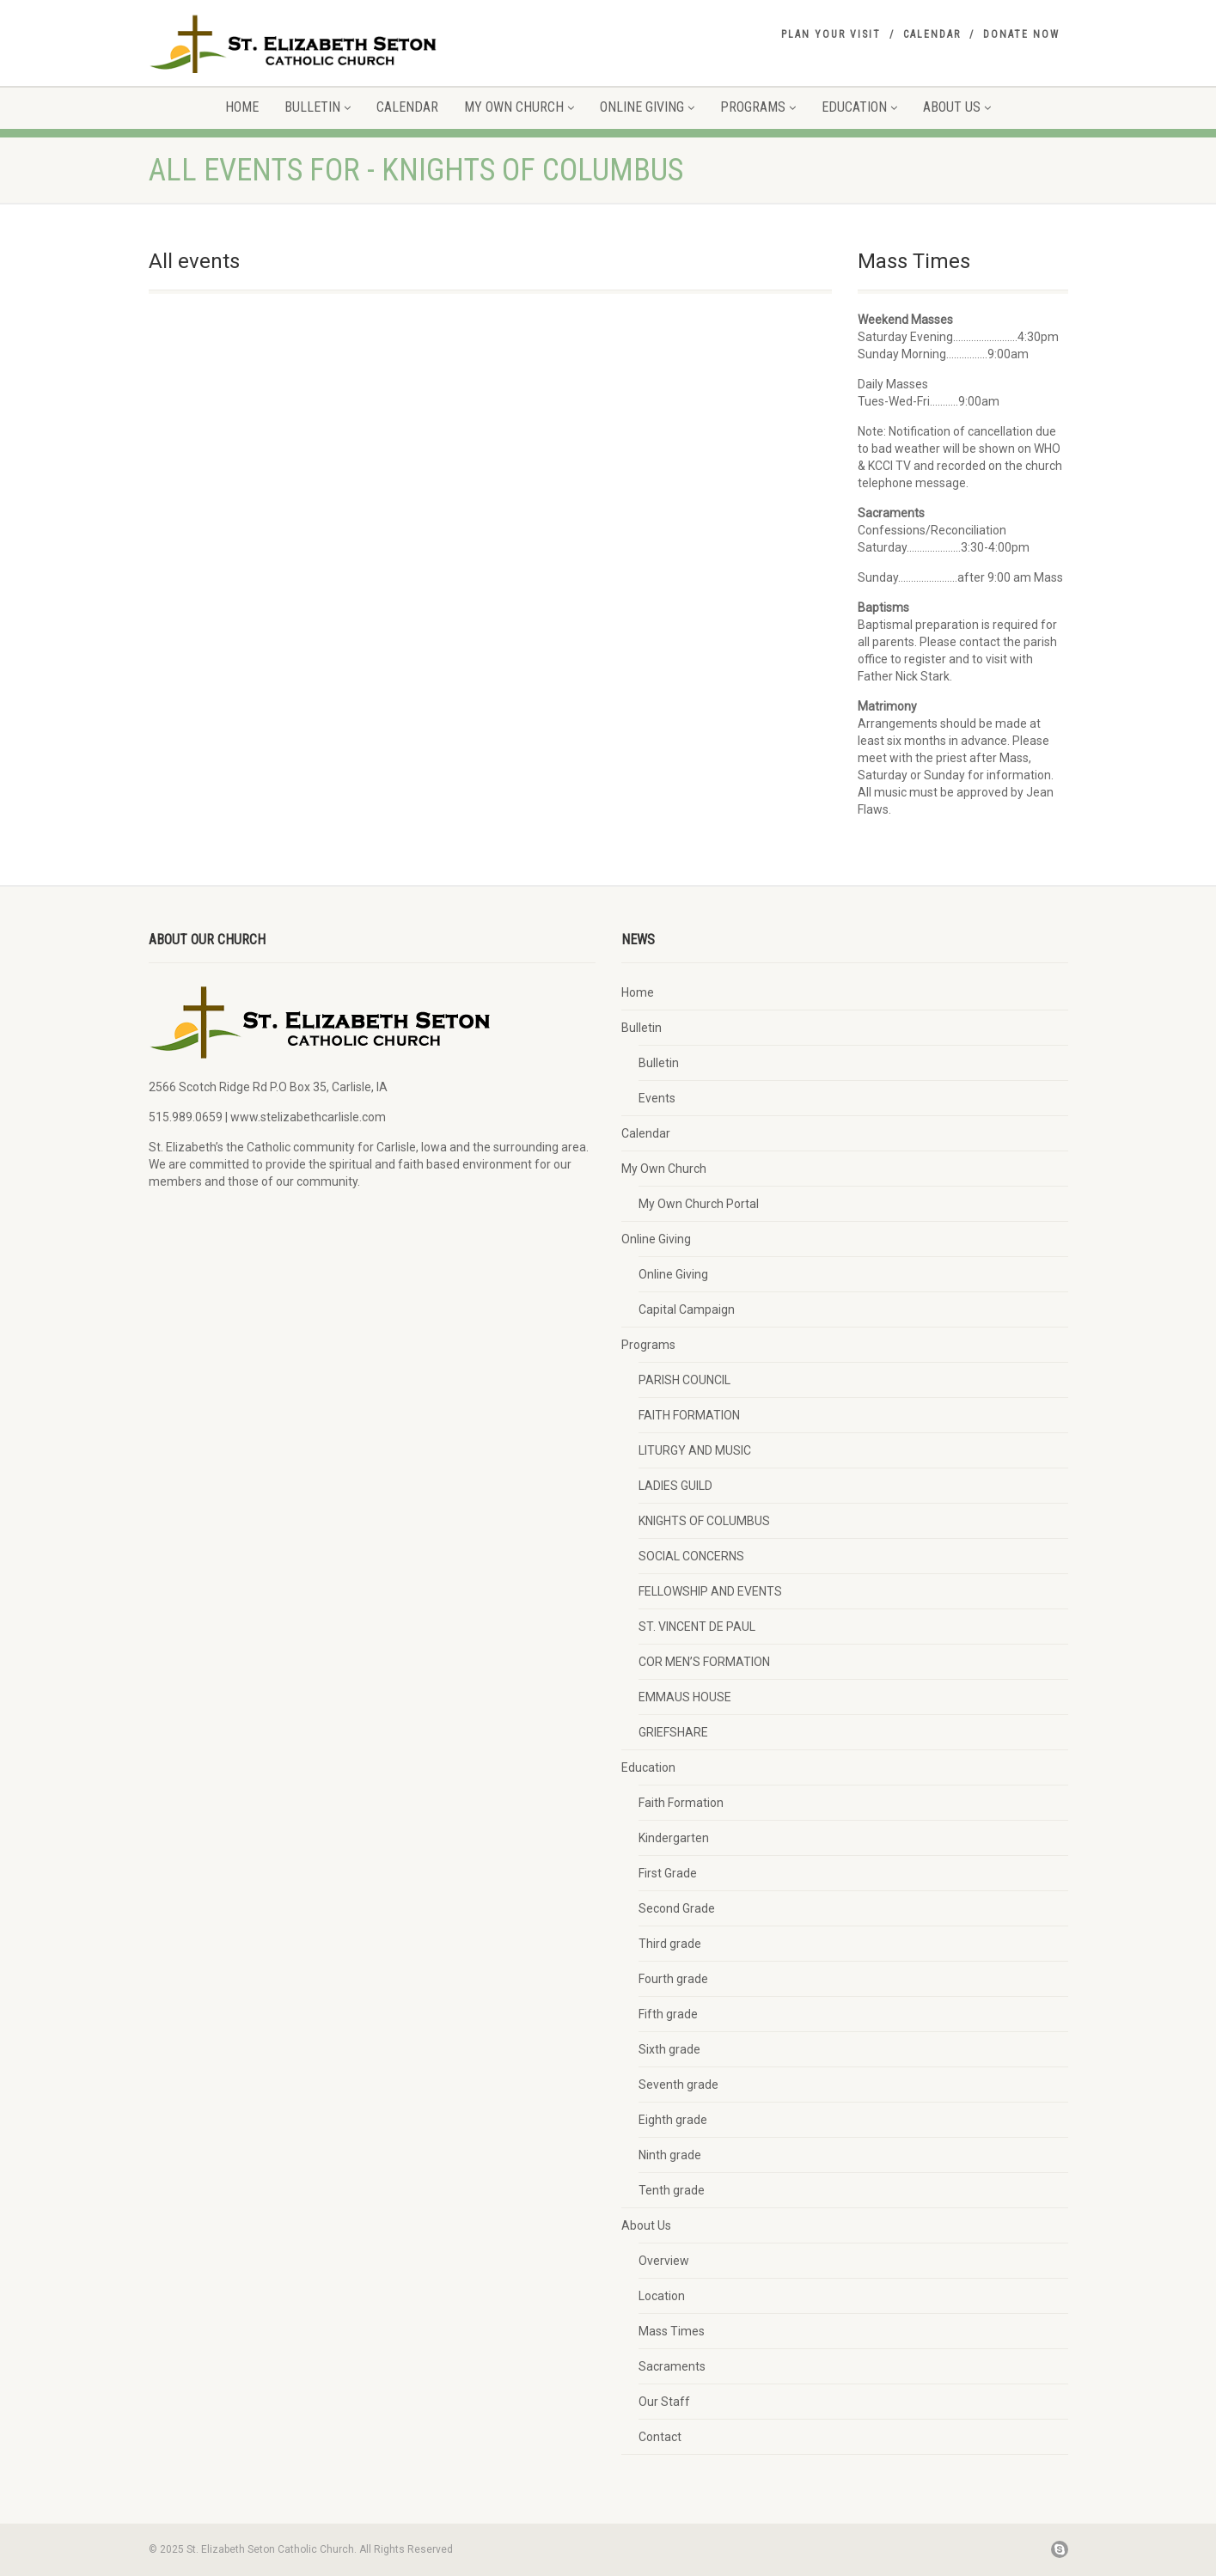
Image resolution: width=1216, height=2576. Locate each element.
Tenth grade (672, 2190)
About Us (957, 107)
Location (662, 2296)
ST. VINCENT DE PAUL (697, 1626)
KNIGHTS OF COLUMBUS (704, 1521)
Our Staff (664, 2401)
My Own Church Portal (699, 1204)
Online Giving (647, 107)
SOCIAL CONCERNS (691, 1556)
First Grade (668, 1873)
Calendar (932, 34)
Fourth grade (673, 1979)
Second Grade (677, 1908)
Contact (660, 2437)
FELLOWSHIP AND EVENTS (710, 1591)
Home (242, 107)
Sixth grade (669, 2049)
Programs (758, 107)
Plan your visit (831, 34)
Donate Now (1021, 34)
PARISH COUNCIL (684, 1380)
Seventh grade (678, 2084)
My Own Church (519, 107)
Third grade (670, 1943)
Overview (664, 2261)
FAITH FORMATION (689, 1415)
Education (859, 107)
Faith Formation (681, 1803)
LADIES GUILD (675, 1485)
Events (657, 1098)
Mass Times (672, 2331)
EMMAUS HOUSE (685, 1697)
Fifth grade (668, 2014)
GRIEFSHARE (673, 1732)
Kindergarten (674, 1838)
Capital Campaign (687, 1309)
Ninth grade (670, 2155)
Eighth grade (673, 2120)
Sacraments (672, 2366)
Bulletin (317, 107)
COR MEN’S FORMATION (704, 1662)
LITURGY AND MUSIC (695, 1450)
